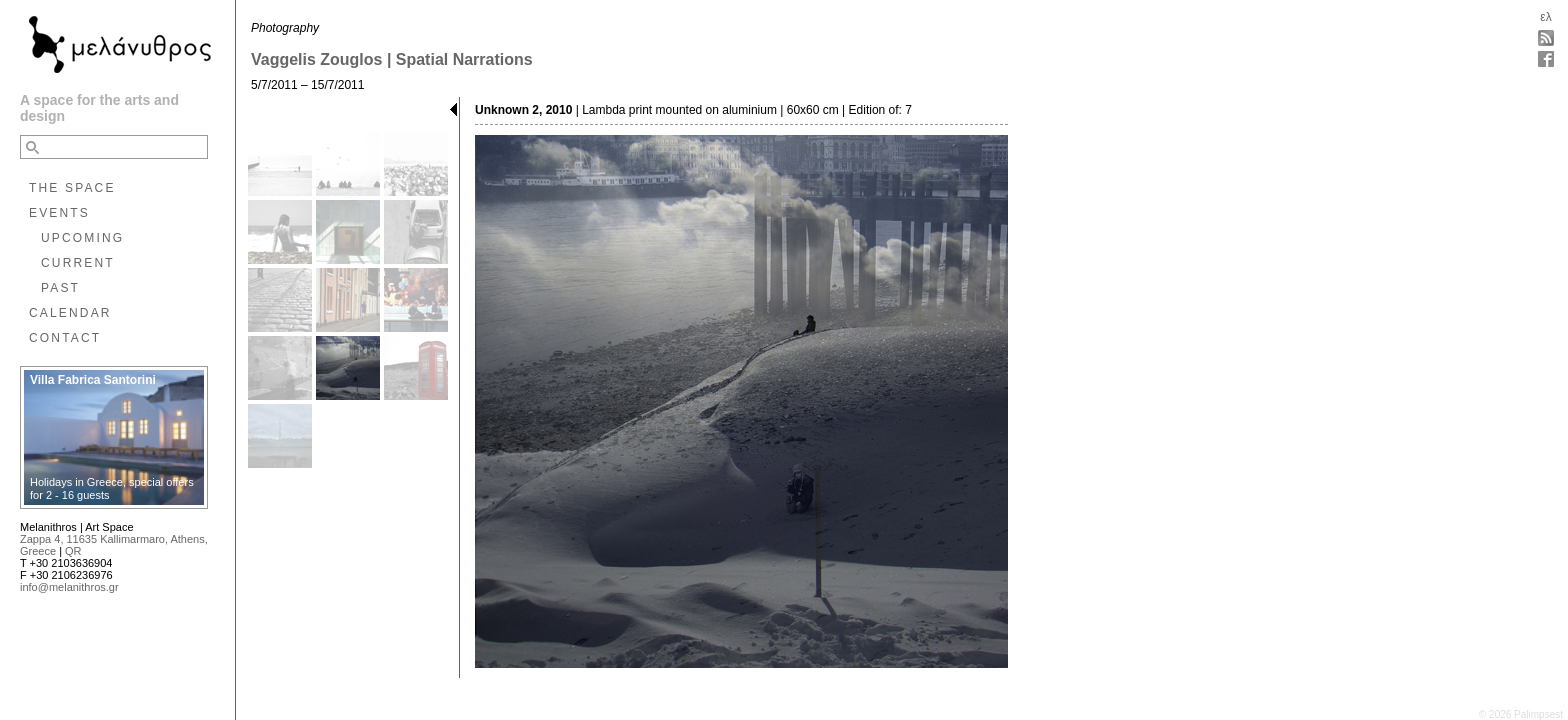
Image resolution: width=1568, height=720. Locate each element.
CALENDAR (70, 313)
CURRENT (78, 263)
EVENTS (59, 213)
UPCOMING (82, 238)
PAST (60, 288)
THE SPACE (72, 188)
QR (73, 551)
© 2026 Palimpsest (1521, 714)
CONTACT (65, 338)
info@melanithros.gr (69, 587)
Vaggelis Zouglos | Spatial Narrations (392, 59)
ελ (1545, 17)
